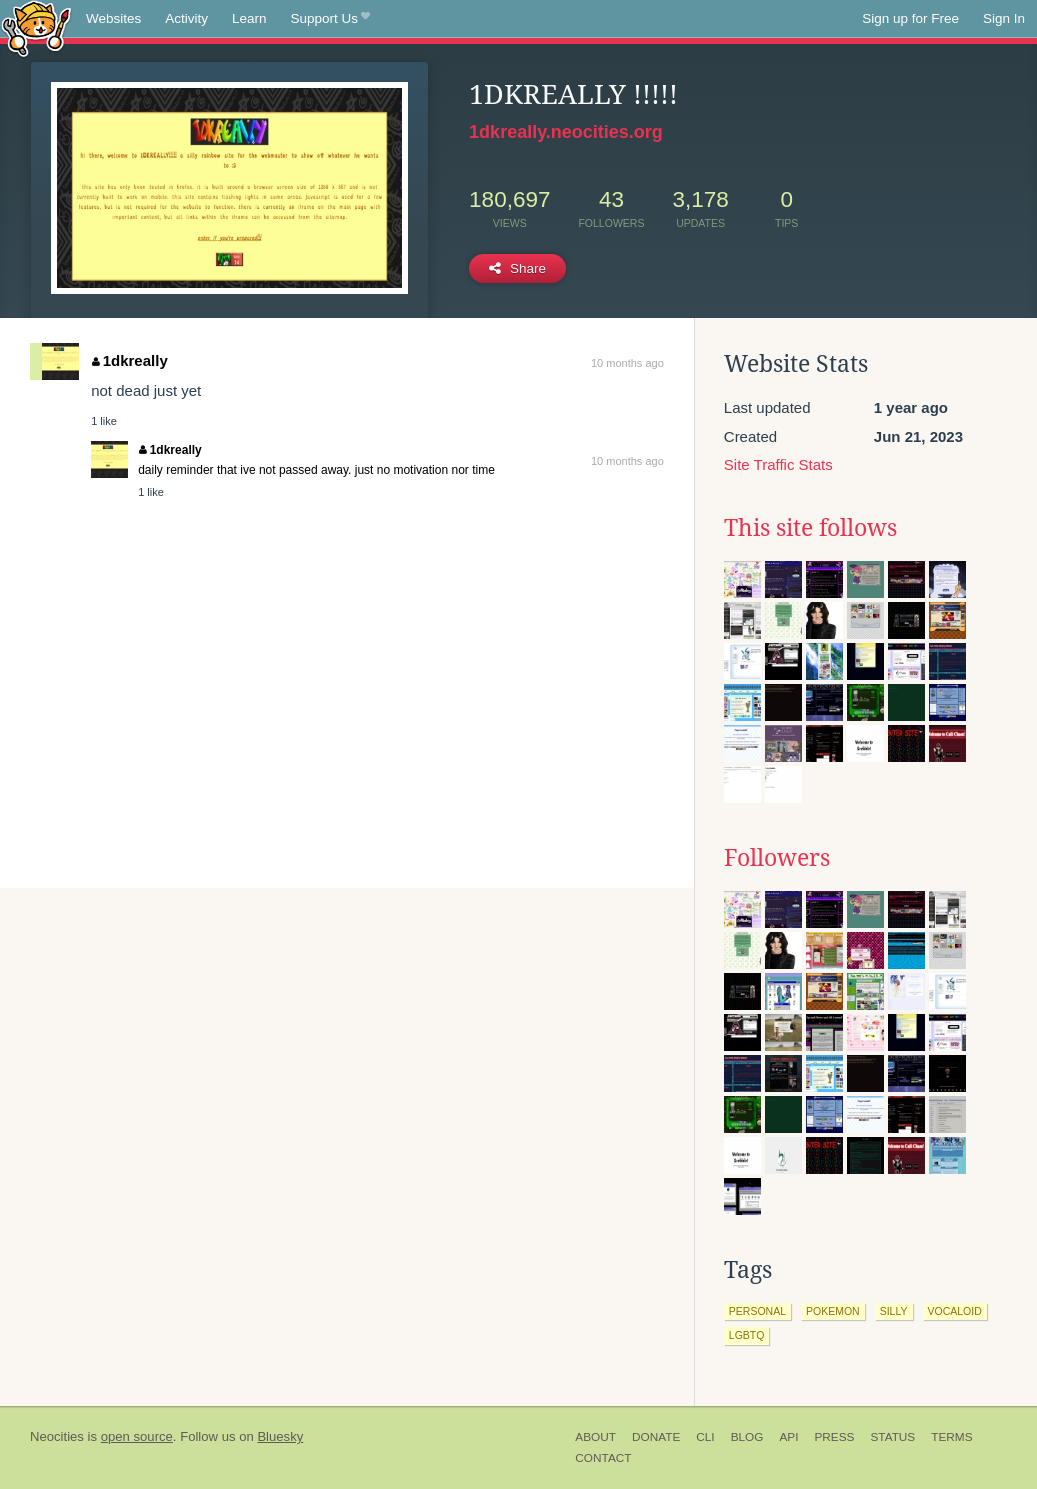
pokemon (833, 1311)
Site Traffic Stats (778, 464)
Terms (951, 1437)
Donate (656, 1437)
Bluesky (280, 1436)
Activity (186, 18)
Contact (603, 1458)
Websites (113, 18)
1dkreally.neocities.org (566, 132)
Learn (249, 18)
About (595, 1437)
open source (137, 1436)
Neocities (57, 1436)
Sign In (1004, 18)
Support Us (330, 19)
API (788, 1437)
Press (834, 1437)
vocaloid (955, 1311)
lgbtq (747, 1335)
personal (757, 1311)
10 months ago (627, 363)
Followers (777, 858)
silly (894, 1311)
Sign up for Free (910, 18)
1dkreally (130, 360)
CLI (705, 1437)
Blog (747, 1437)
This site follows (810, 528)
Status (892, 1437)
